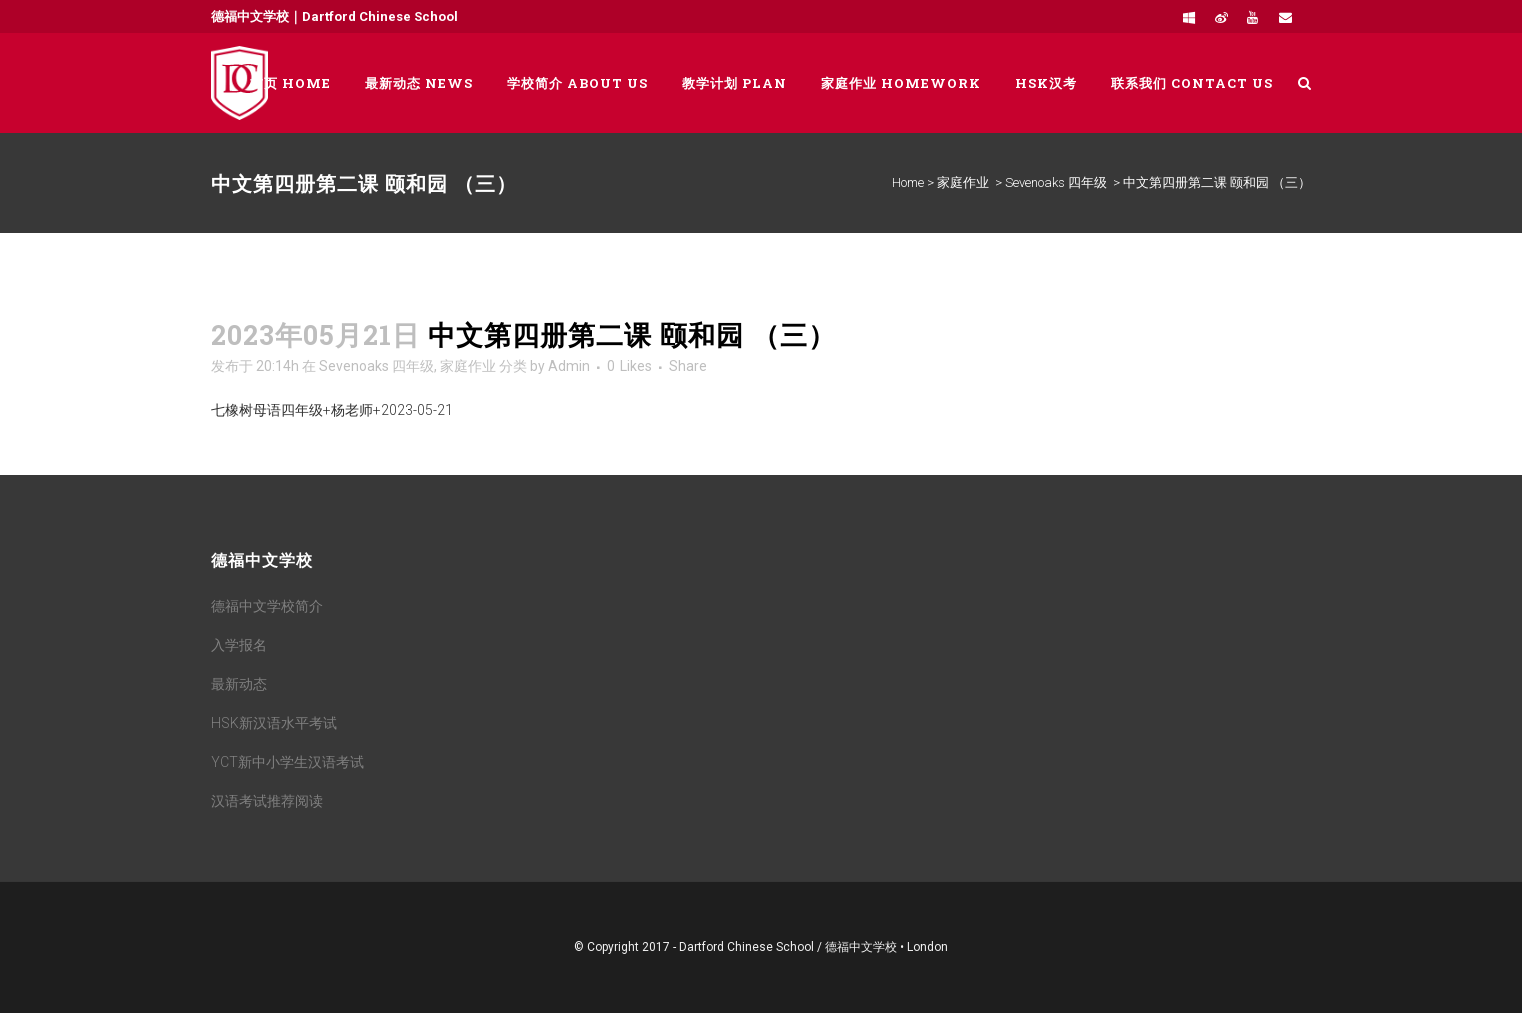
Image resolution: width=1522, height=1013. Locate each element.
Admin (569, 366)
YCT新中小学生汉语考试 (287, 762)
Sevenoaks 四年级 (1056, 182)
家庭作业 (963, 182)
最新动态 (239, 684)
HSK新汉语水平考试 (274, 723)
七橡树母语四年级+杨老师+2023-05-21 (332, 410)
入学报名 (239, 645)
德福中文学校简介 (267, 606)
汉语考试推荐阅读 (267, 801)
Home (908, 182)
